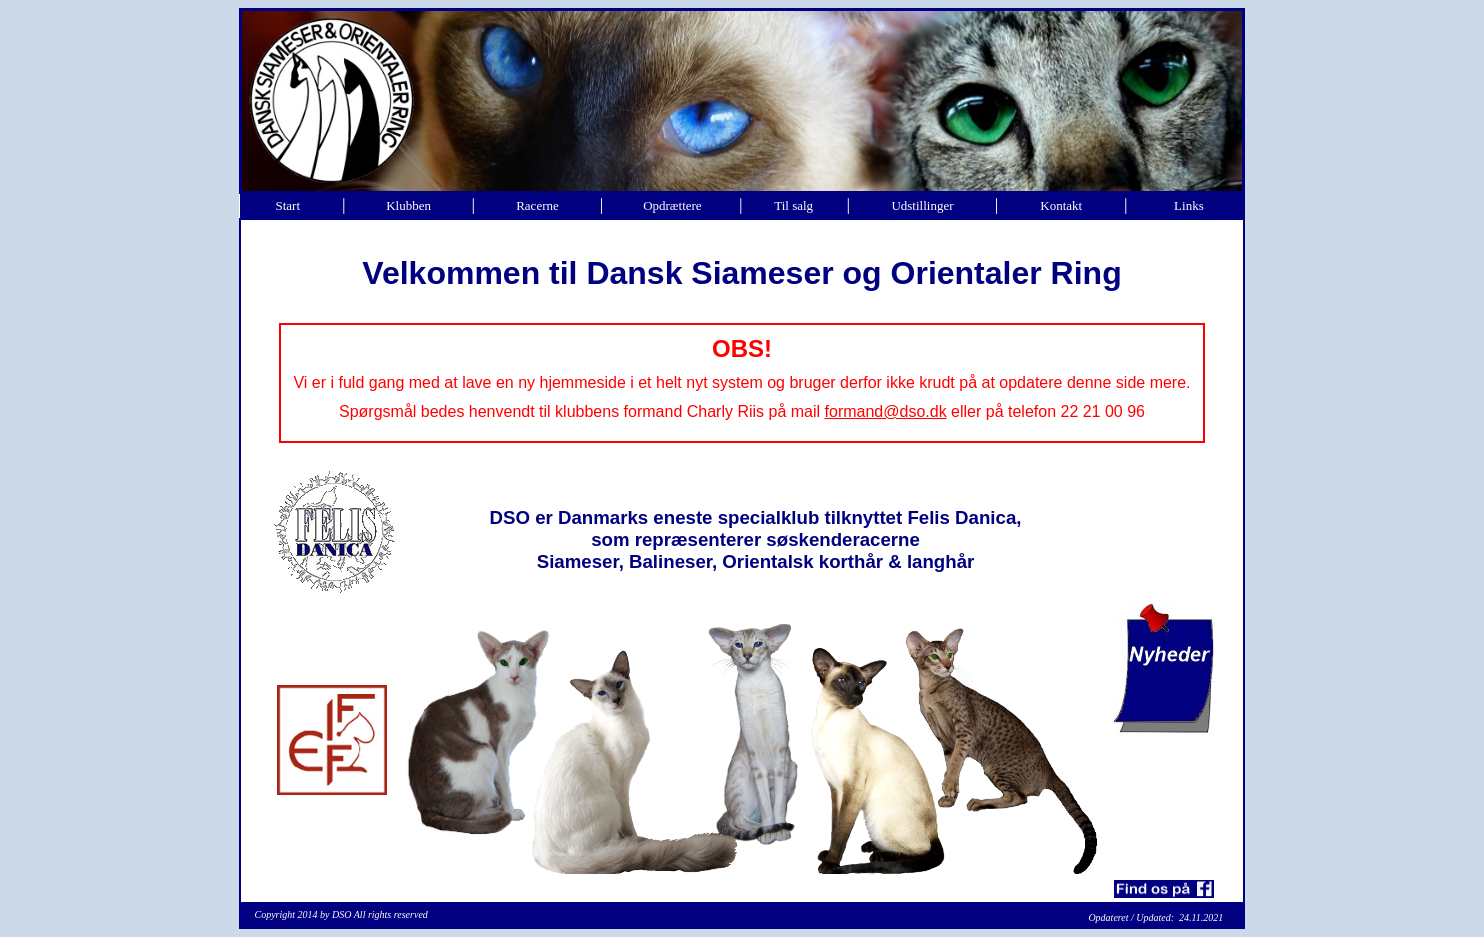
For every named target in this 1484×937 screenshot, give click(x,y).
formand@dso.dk (886, 411)
